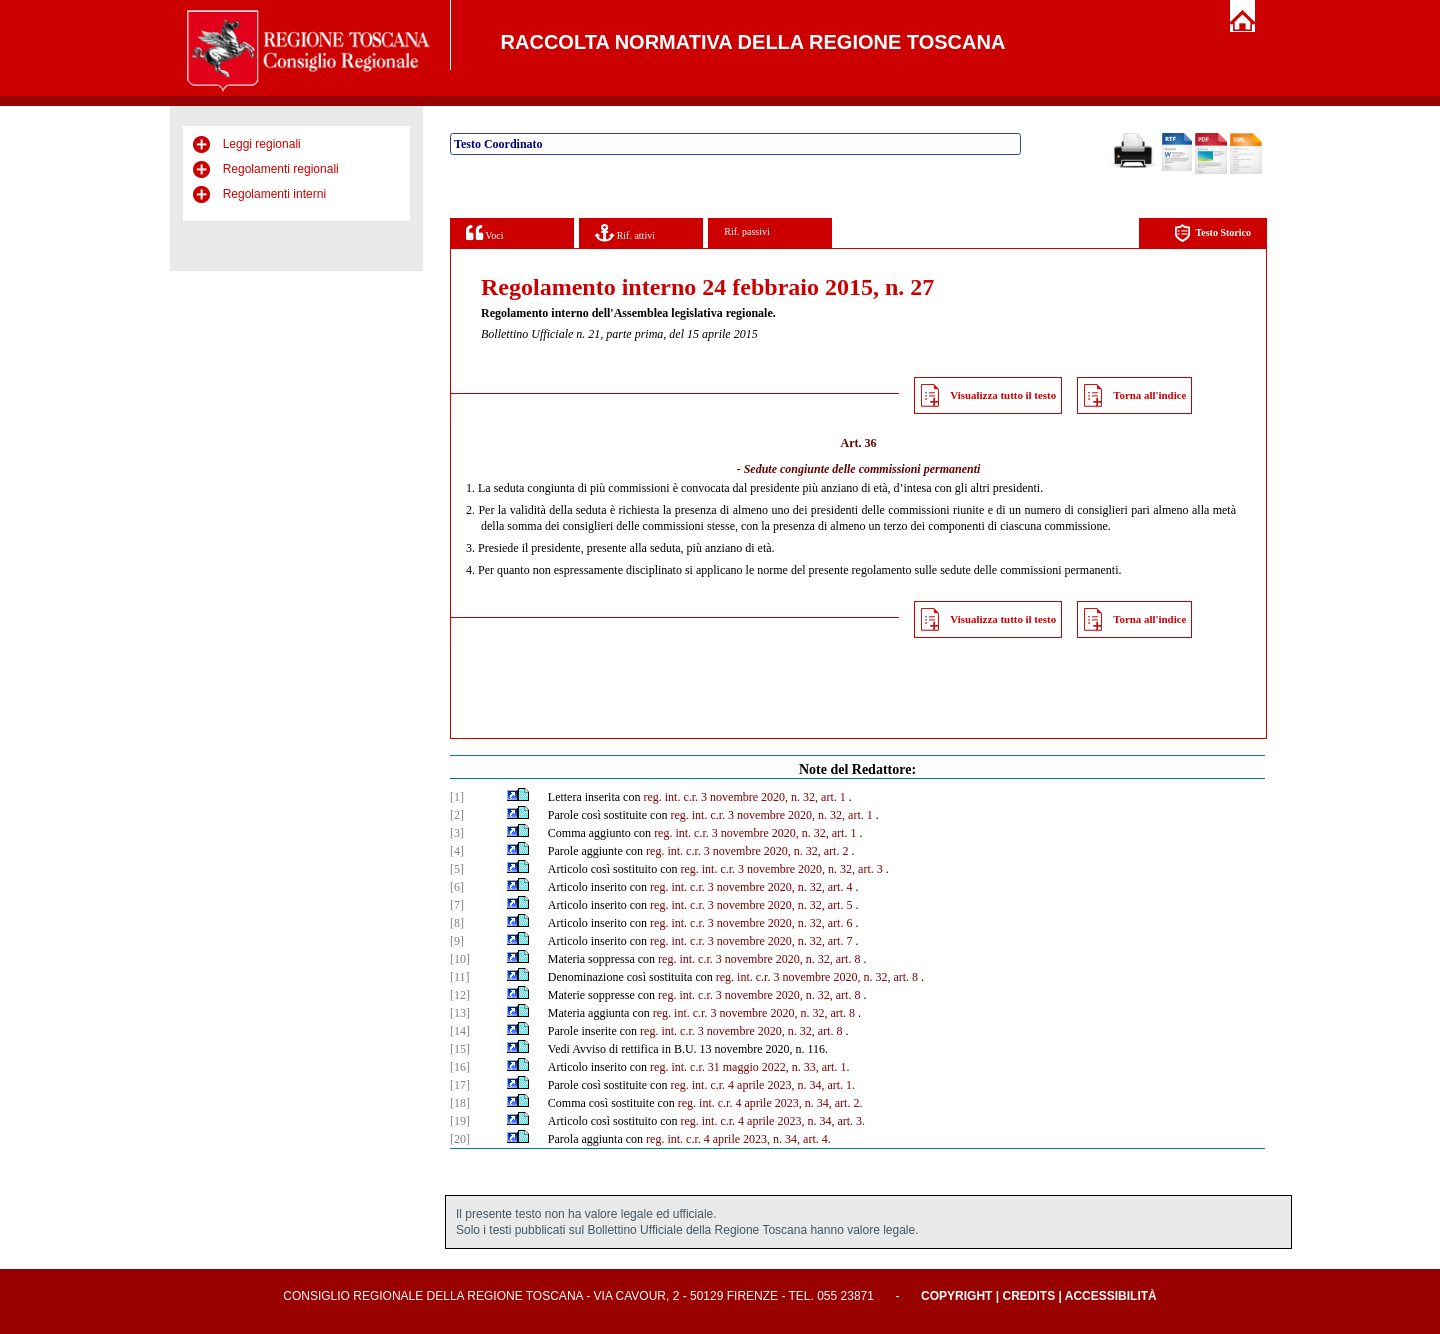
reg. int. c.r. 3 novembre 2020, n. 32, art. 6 (751, 923)
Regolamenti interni (274, 194)
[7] (457, 905)
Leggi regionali (262, 144)
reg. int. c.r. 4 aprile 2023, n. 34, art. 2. (770, 1103)
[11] (460, 977)
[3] (457, 833)
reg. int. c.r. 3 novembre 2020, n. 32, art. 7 (751, 941)
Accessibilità (1111, 1296)
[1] (457, 797)
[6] (457, 887)
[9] (457, 941)
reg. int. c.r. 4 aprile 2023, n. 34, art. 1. (762, 1085)
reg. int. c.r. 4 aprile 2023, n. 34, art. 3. (772, 1121)
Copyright (956, 1296)
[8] (457, 923)
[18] (460, 1103)
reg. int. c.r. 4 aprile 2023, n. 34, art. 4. (738, 1139)
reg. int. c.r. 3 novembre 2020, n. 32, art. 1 (744, 797)
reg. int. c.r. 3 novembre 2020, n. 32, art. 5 (751, 905)
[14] (460, 1031)
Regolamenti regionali (281, 169)
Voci (484, 232)
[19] (460, 1121)
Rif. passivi (747, 231)
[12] (460, 995)
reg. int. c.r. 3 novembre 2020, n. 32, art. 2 (747, 851)
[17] (460, 1085)
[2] (457, 815)
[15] (460, 1049)
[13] (460, 1013)
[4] (457, 851)
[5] (457, 869)
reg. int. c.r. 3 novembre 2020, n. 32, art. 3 (781, 869)
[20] (460, 1139)
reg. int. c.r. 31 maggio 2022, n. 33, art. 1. (749, 1067)
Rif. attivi (625, 232)
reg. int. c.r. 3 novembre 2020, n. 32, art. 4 (751, 887)
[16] (460, 1067)
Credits (1028, 1296)
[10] (460, 959)
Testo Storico (1212, 233)
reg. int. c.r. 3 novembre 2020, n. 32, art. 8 (759, 959)
